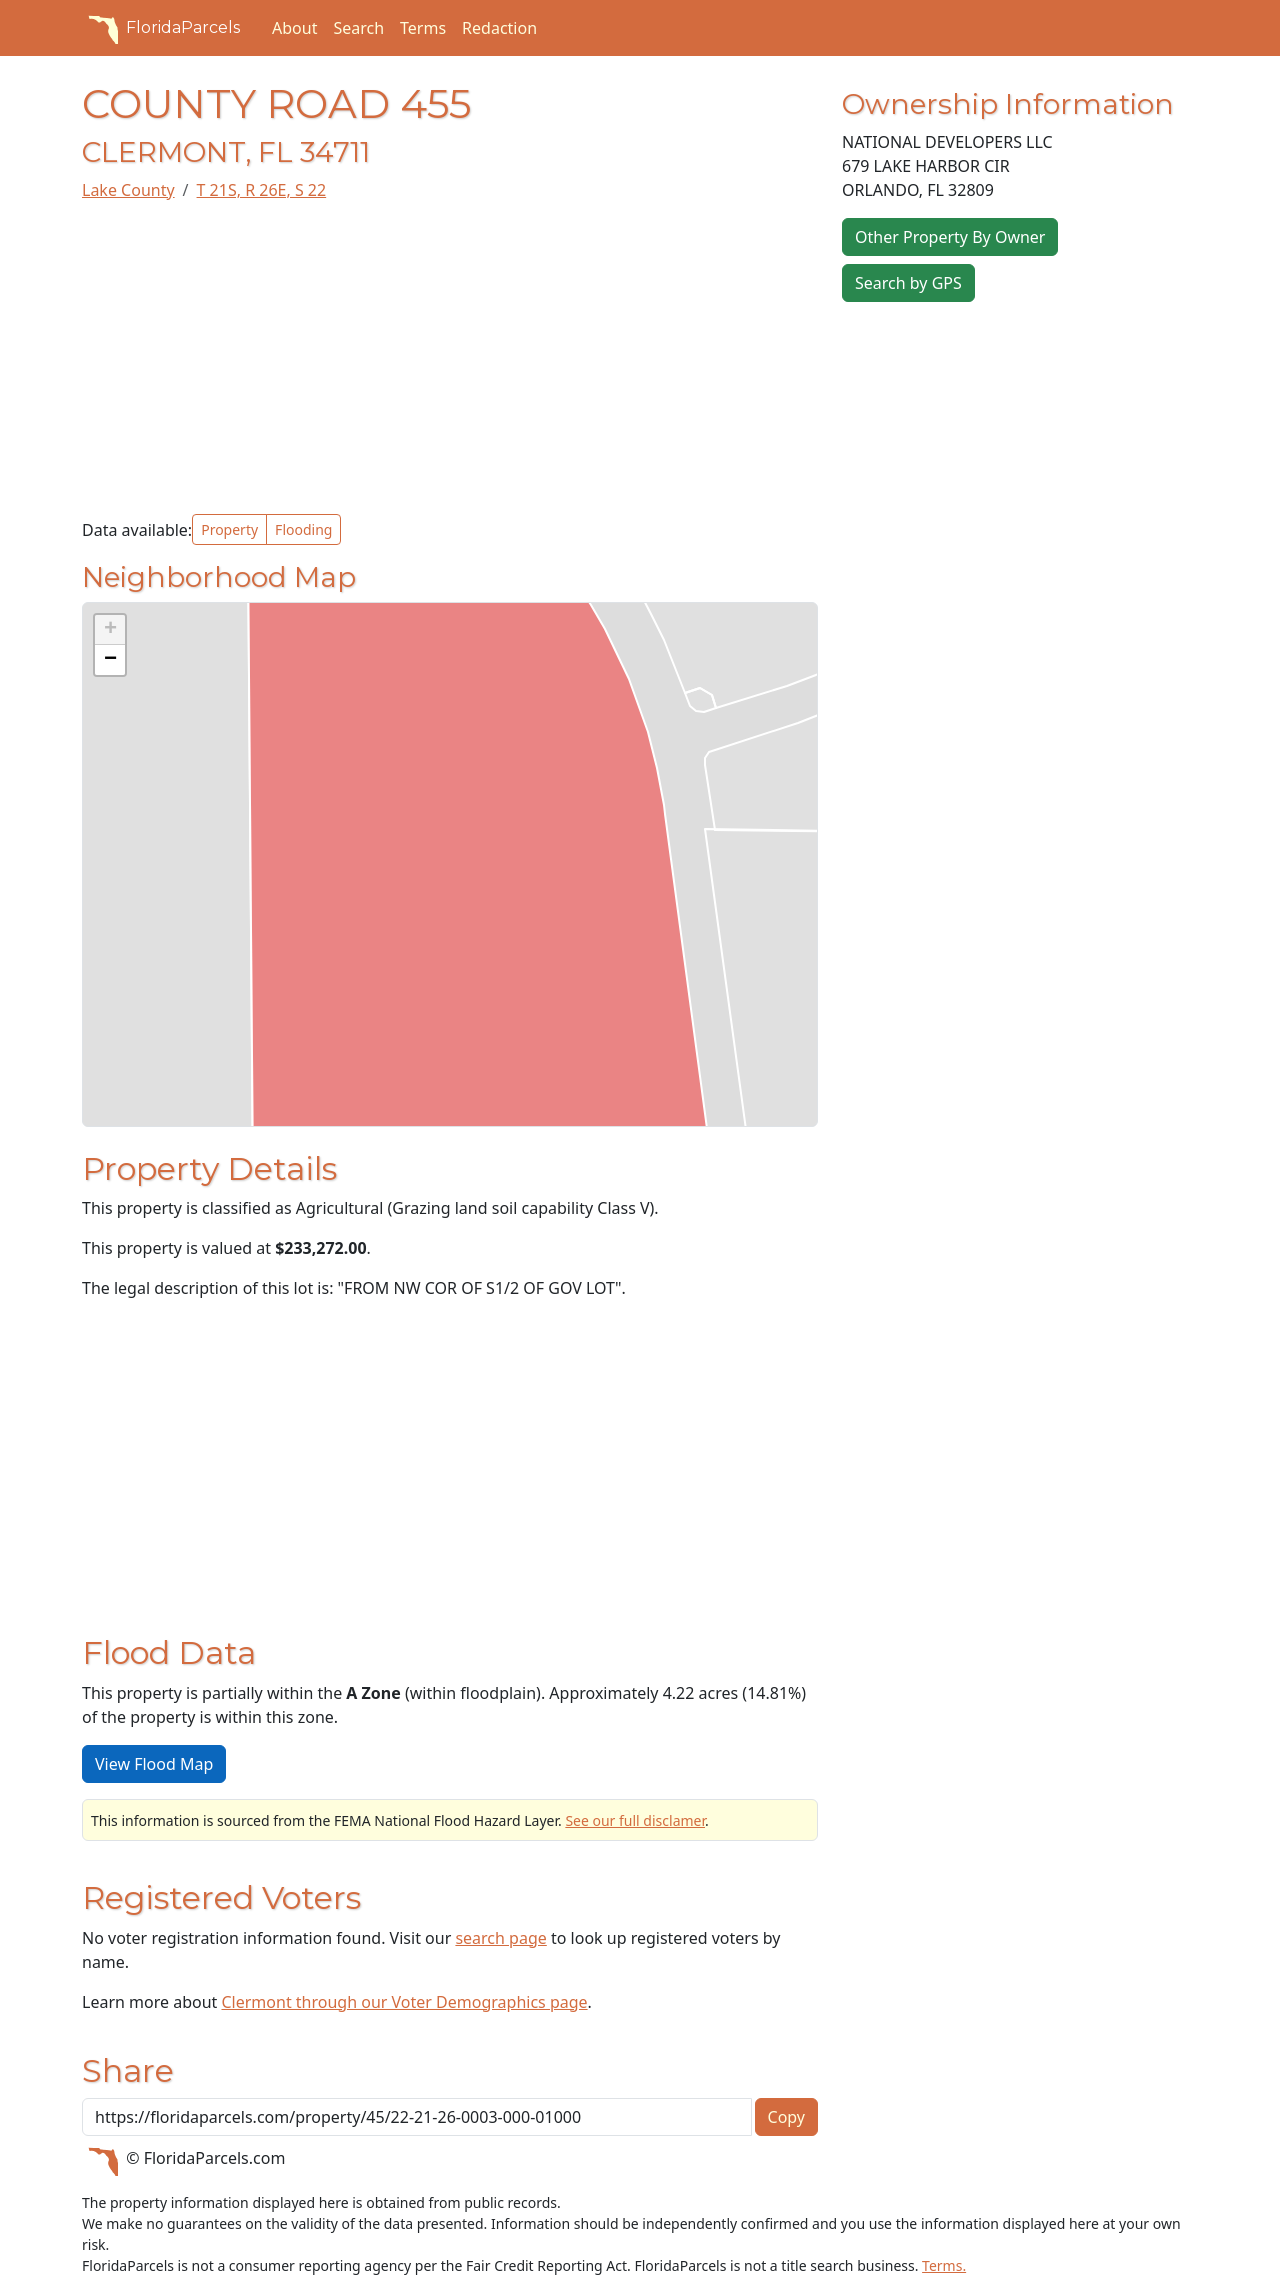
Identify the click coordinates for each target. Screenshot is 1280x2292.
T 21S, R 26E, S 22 (262, 190)
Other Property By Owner (950, 237)
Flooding (303, 529)
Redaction (499, 28)
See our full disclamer (635, 1820)
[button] (110, 630)
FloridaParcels (161, 28)
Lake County (128, 190)
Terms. (944, 2265)
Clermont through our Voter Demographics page (404, 2002)
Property (229, 529)
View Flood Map (154, 1764)
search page (500, 1938)
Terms (423, 28)
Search (358, 28)
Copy (786, 2117)
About (294, 28)
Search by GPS (908, 283)
